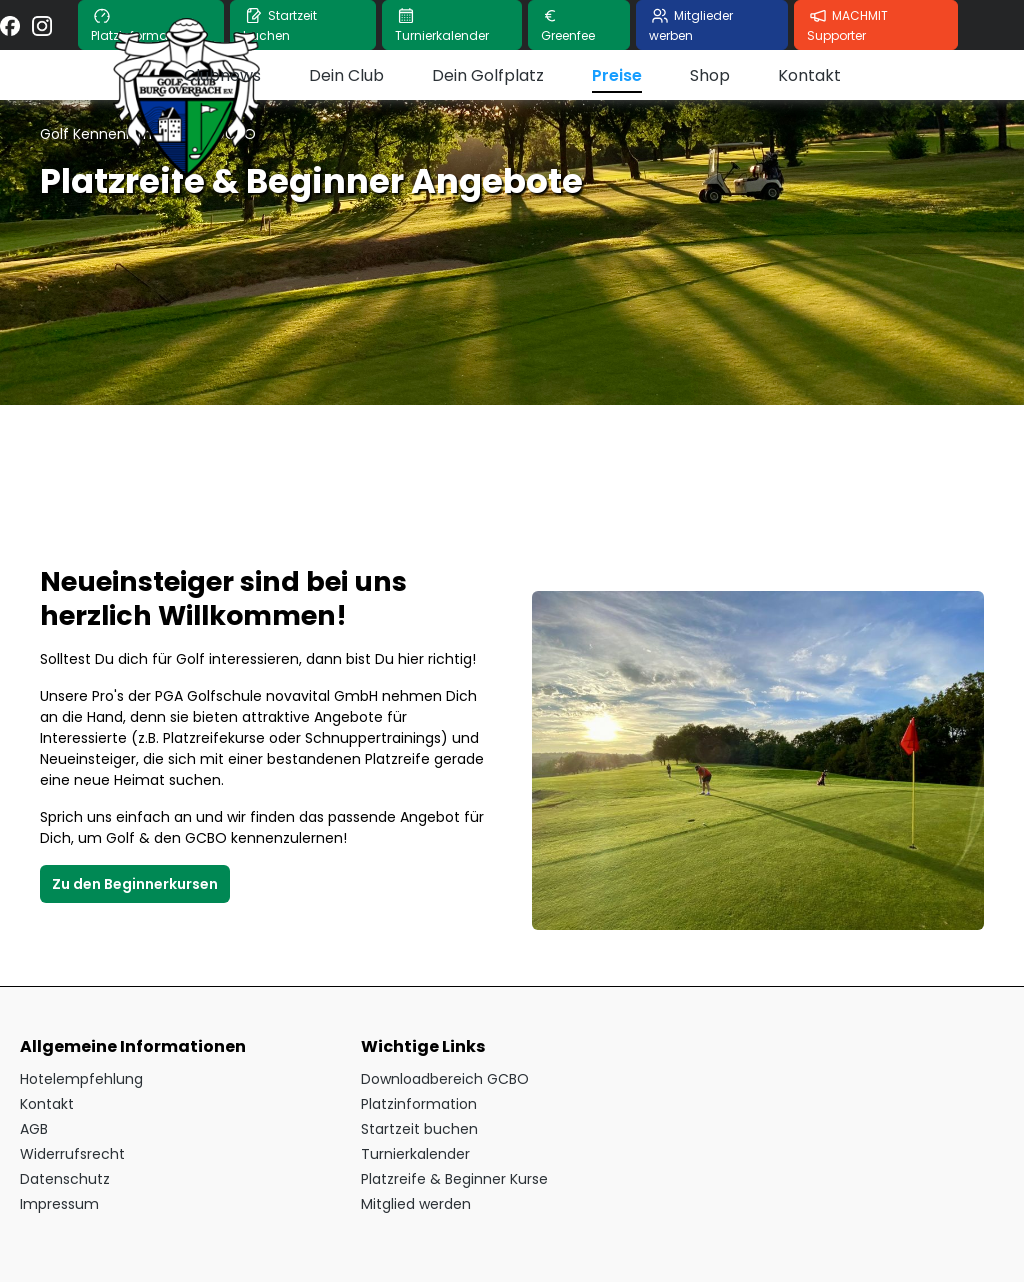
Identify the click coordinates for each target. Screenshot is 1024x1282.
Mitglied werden (416, 1204)
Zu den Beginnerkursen (135, 884)
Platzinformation (419, 1104)
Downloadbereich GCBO (445, 1079)
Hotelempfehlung (81, 1079)
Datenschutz (65, 1179)
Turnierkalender (415, 1154)
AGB (34, 1129)
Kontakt (47, 1104)
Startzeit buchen (419, 1129)
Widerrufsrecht (72, 1154)
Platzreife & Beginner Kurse (454, 1179)
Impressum (59, 1204)
